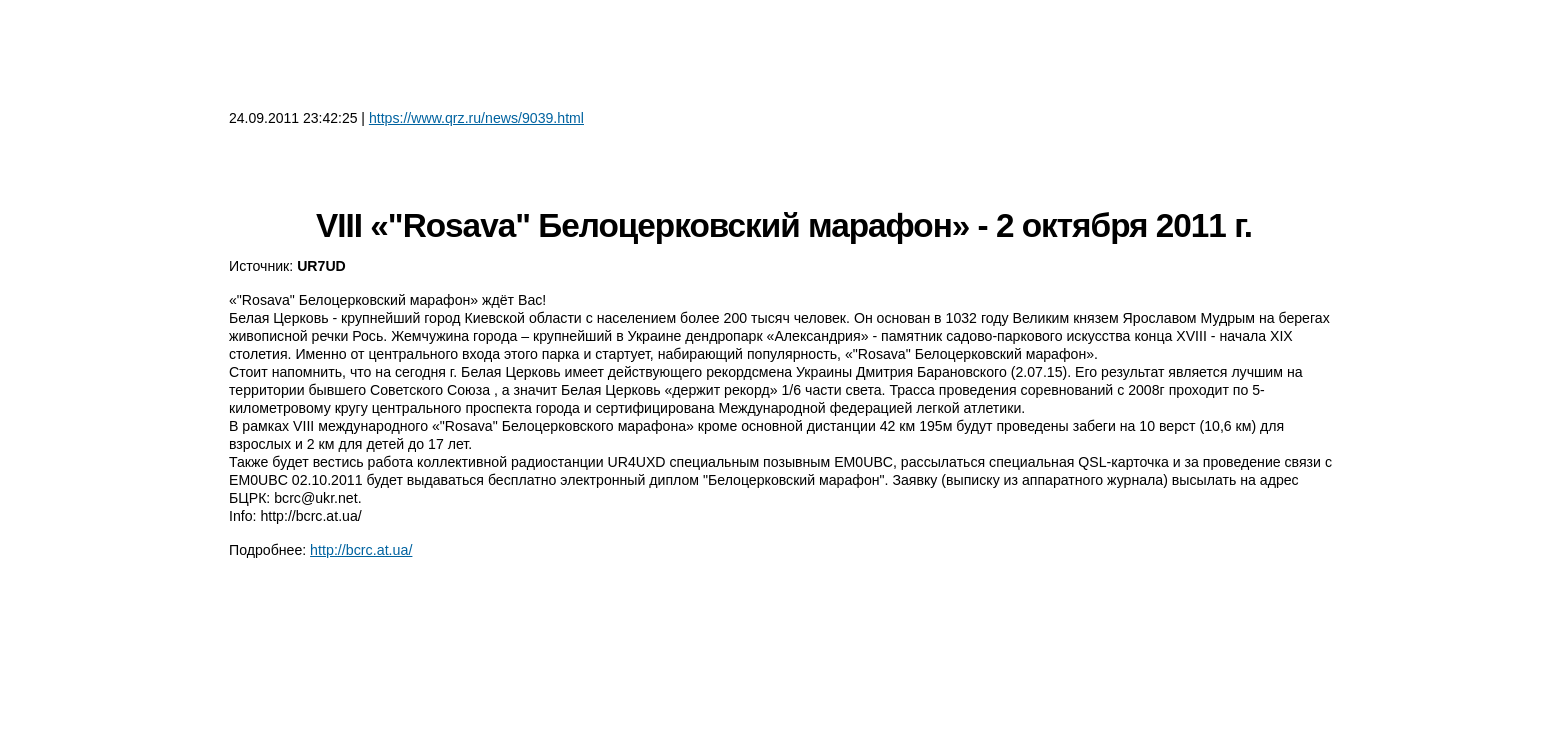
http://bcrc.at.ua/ (361, 550)
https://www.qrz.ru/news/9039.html (476, 118)
